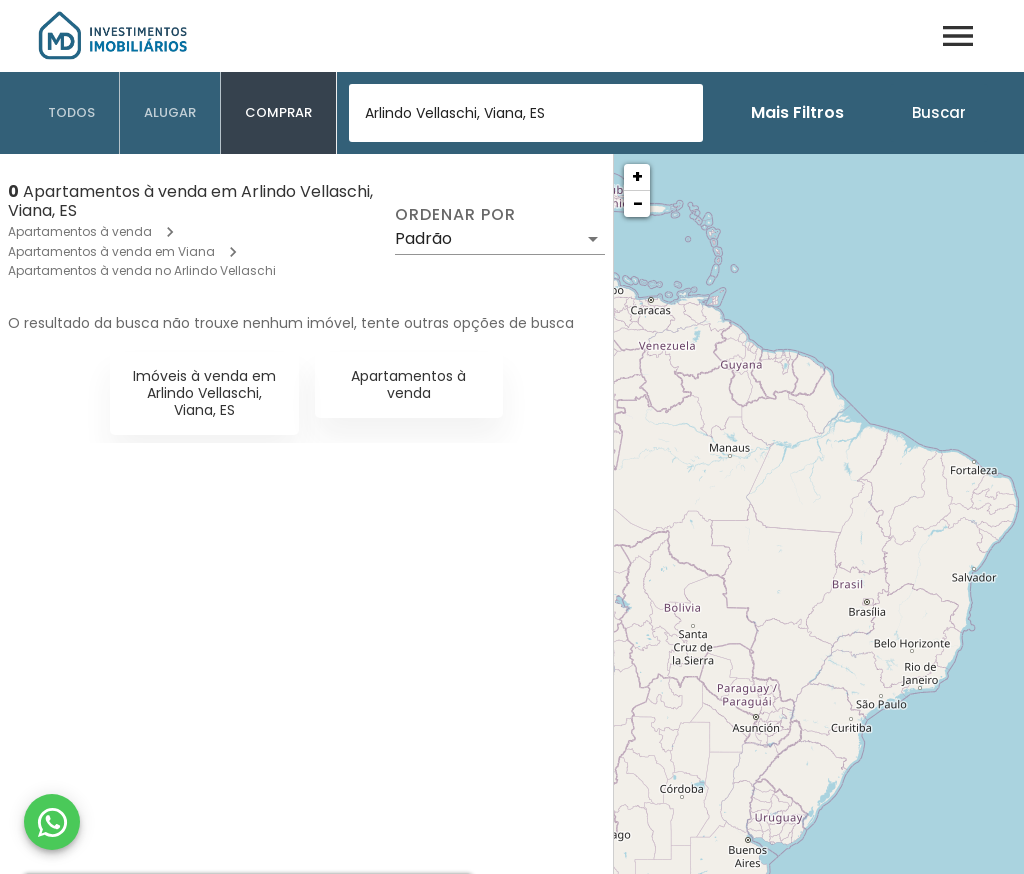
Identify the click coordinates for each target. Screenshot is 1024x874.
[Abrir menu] (958, 36)
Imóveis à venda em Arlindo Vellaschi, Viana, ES (204, 393)
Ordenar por (455, 215)
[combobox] (526, 113)
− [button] (638, 203)
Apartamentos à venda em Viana (111, 251)
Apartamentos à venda (80, 231)
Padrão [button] (423, 238)
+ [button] (637, 176)
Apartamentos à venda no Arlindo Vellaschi (142, 270)
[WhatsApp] (52, 822)
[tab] (72, 113)
